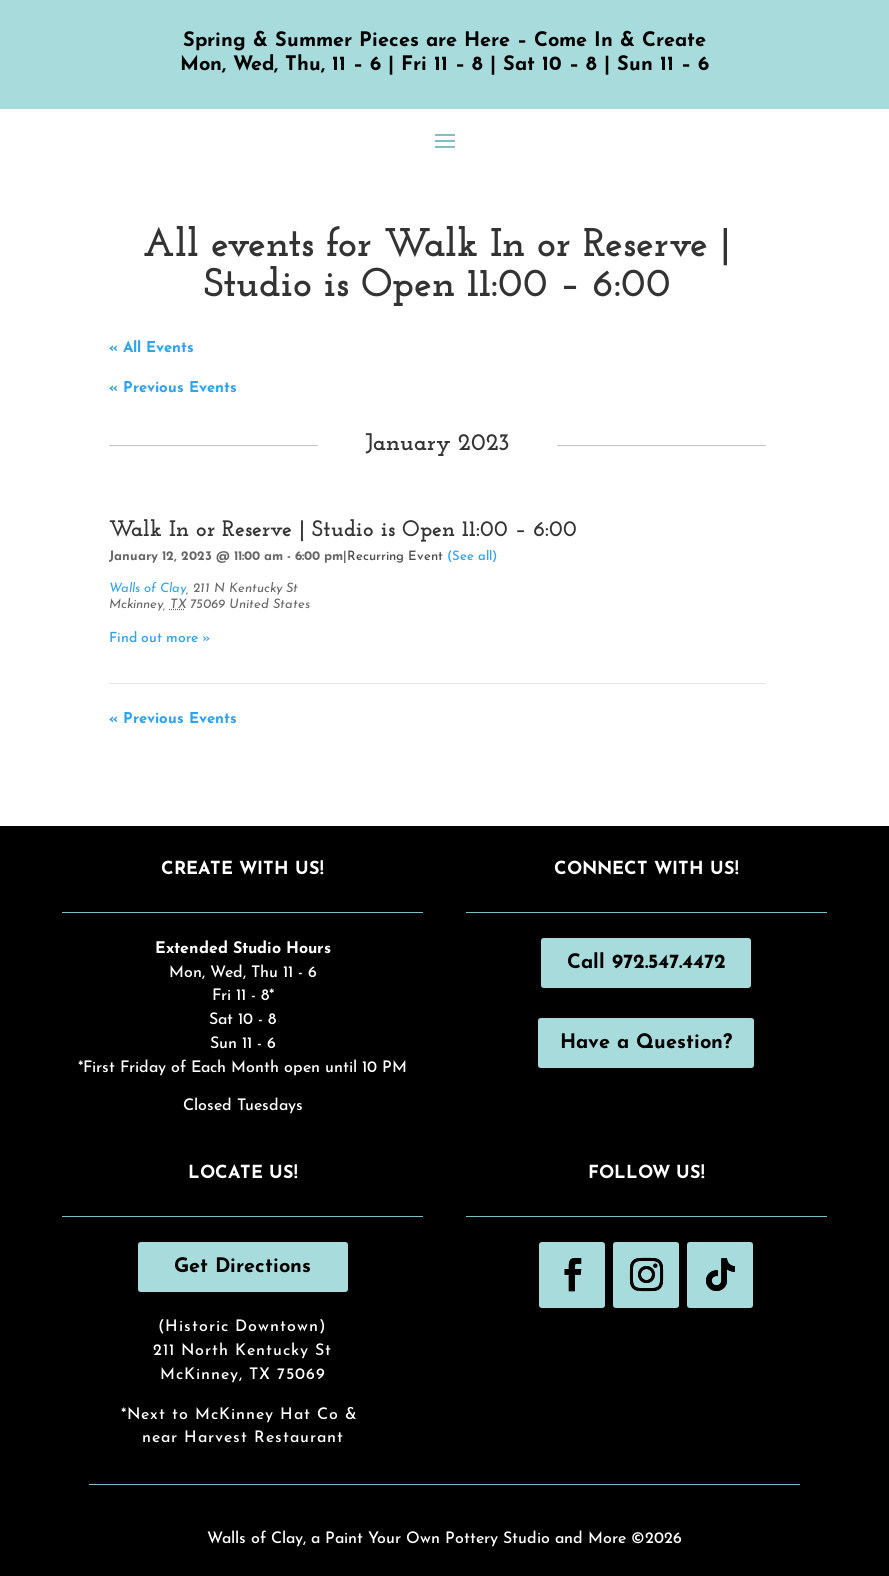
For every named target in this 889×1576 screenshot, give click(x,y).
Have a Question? (646, 1043)
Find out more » (160, 638)
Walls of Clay (147, 588)
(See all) (472, 556)
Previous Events (173, 388)
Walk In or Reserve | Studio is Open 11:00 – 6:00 (343, 530)
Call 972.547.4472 (646, 963)
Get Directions (242, 1267)
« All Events (151, 348)
